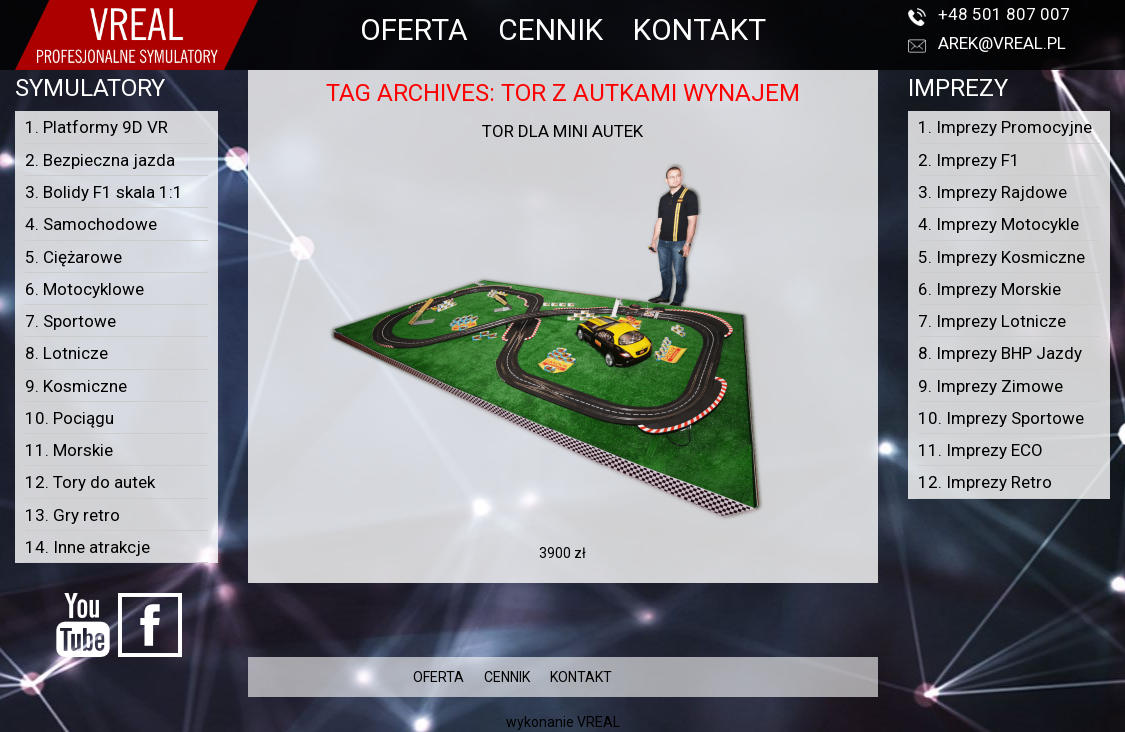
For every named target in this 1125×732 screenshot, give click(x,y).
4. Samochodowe (91, 224)
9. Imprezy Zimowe (990, 386)
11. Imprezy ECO (980, 450)
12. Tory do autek (90, 482)
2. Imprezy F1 (969, 160)
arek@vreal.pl (1002, 43)
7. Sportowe (70, 321)
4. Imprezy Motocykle (998, 224)
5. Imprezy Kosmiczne (1001, 257)
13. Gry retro (72, 515)
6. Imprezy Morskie (989, 289)
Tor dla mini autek (562, 131)
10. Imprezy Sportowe (1001, 418)
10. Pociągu (69, 418)
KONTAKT (699, 29)
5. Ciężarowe (73, 257)
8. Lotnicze (66, 353)
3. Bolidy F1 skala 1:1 (104, 192)
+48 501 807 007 (1004, 14)
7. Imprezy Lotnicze (992, 321)
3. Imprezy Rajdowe (992, 192)
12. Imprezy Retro (985, 482)
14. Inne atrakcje (87, 547)
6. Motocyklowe (84, 289)
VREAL (598, 722)
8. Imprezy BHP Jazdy (1000, 353)
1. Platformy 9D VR (96, 127)
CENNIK (550, 29)
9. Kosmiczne (76, 386)
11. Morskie (69, 450)
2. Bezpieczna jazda (100, 160)
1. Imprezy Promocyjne (1005, 127)
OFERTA (414, 29)
